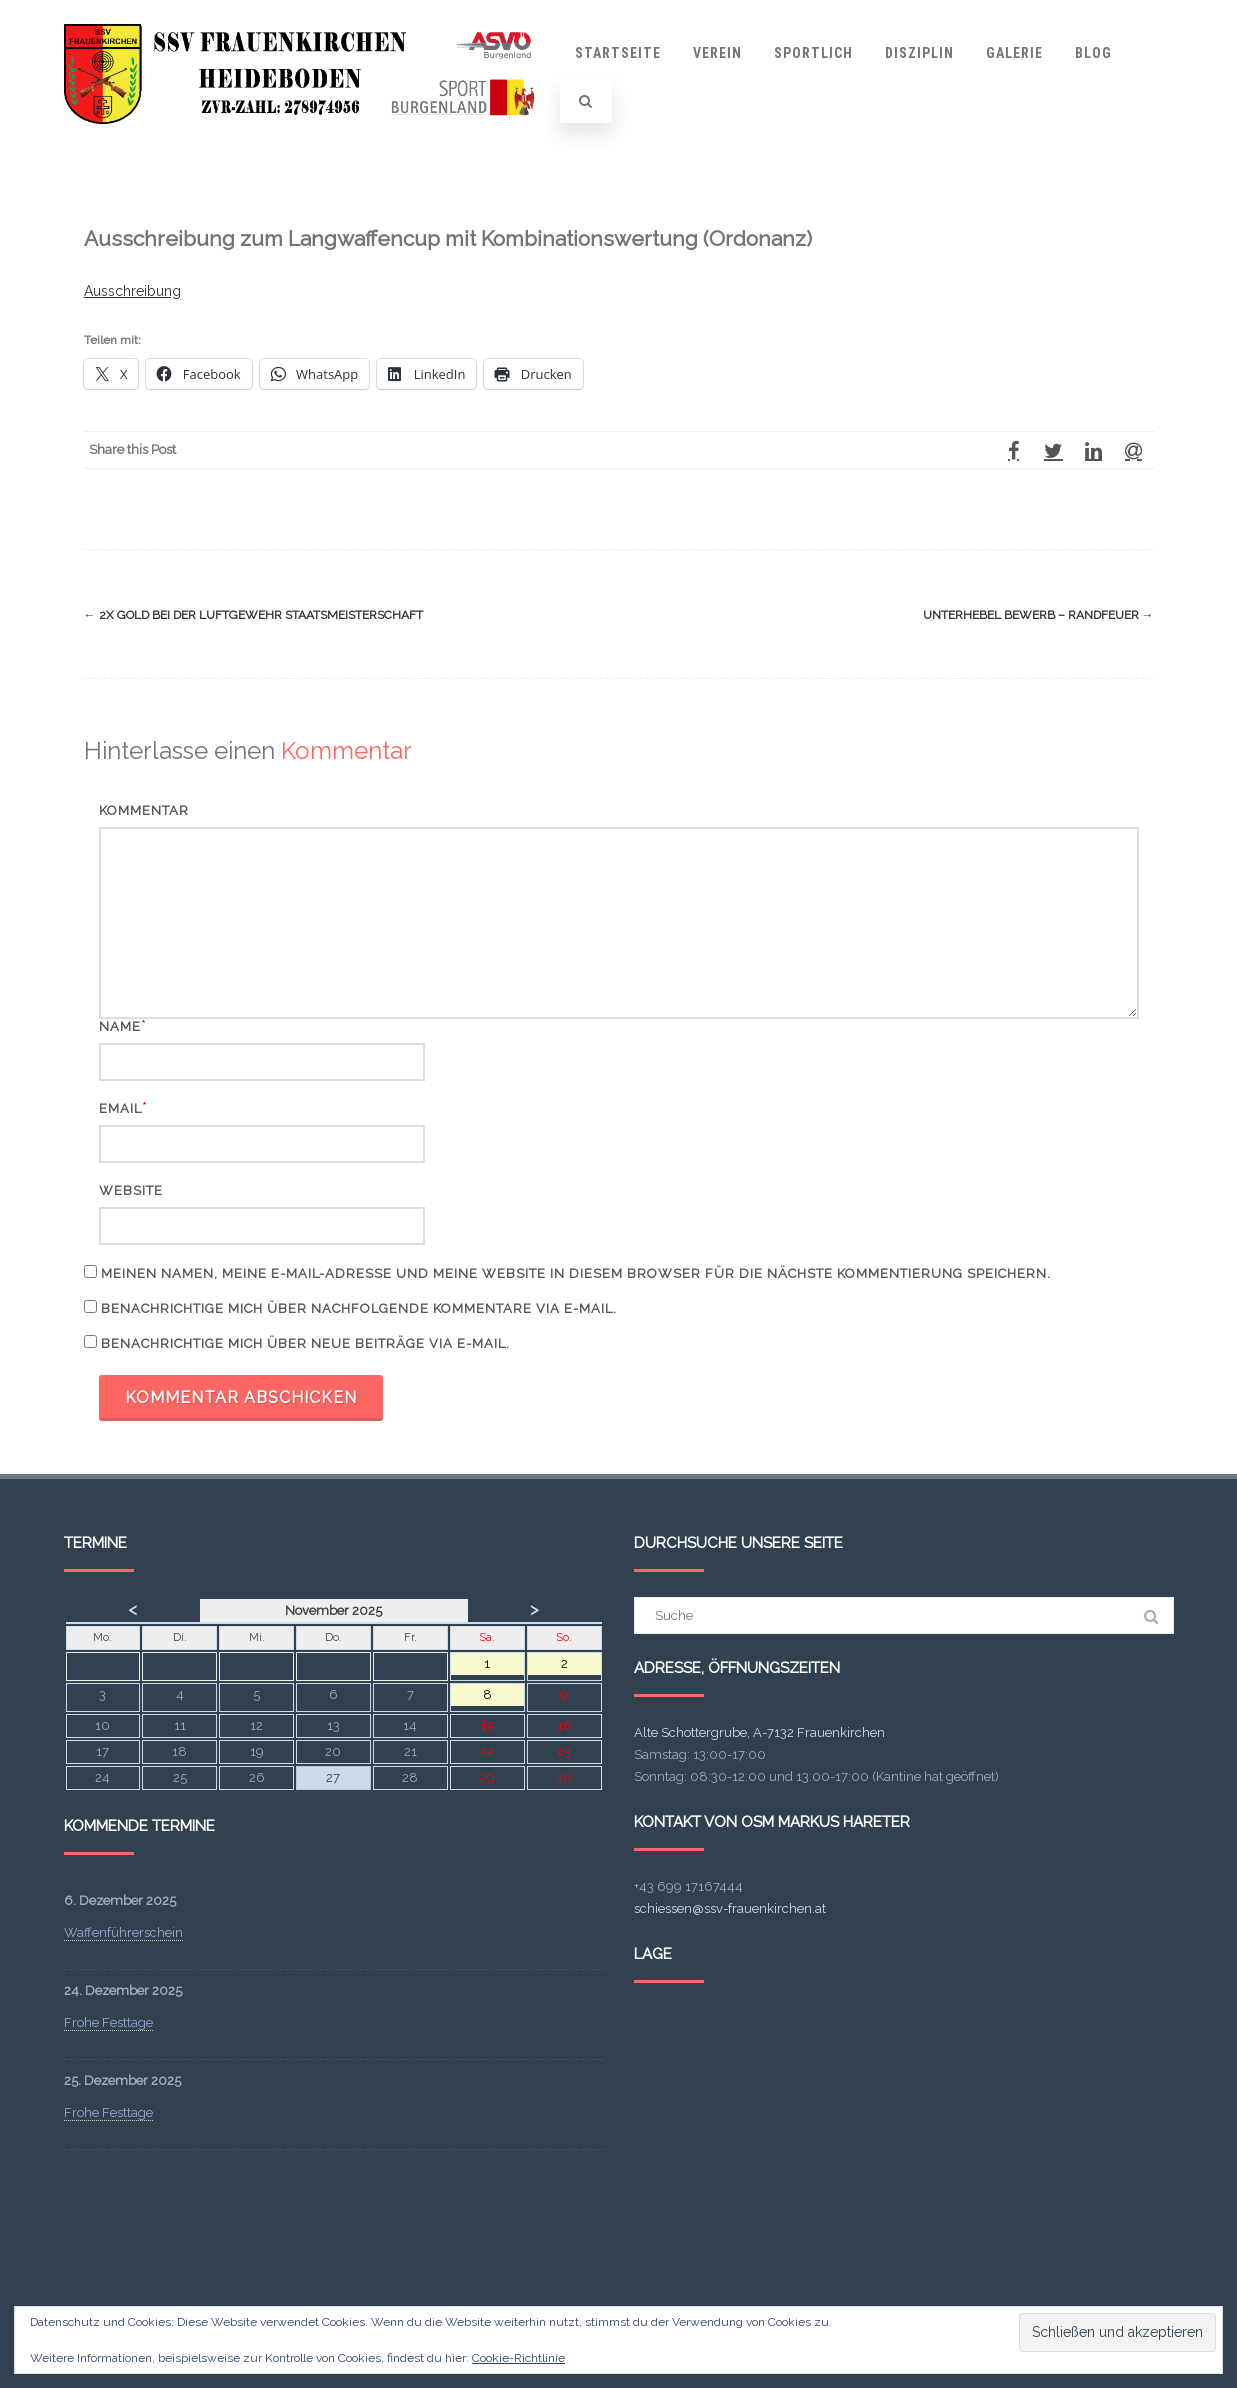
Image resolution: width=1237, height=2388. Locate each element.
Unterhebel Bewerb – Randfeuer (1038, 615)
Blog (1093, 53)
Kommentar (144, 810)
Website (131, 1190)
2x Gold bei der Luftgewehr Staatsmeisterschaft (253, 615)
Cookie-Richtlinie (518, 2358)
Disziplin (919, 53)
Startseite (618, 53)
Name (120, 1026)
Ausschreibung (132, 291)
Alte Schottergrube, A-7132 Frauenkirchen (759, 1732)
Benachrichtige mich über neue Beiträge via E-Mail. (305, 1343)
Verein (717, 53)
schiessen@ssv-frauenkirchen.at (730, 1908)
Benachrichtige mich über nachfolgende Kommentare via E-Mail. (359, 1308)
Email (120, 1108)
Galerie (1014, 53)
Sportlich (813, 53)
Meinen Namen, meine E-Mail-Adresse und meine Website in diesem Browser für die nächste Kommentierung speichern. (576, 1273)
